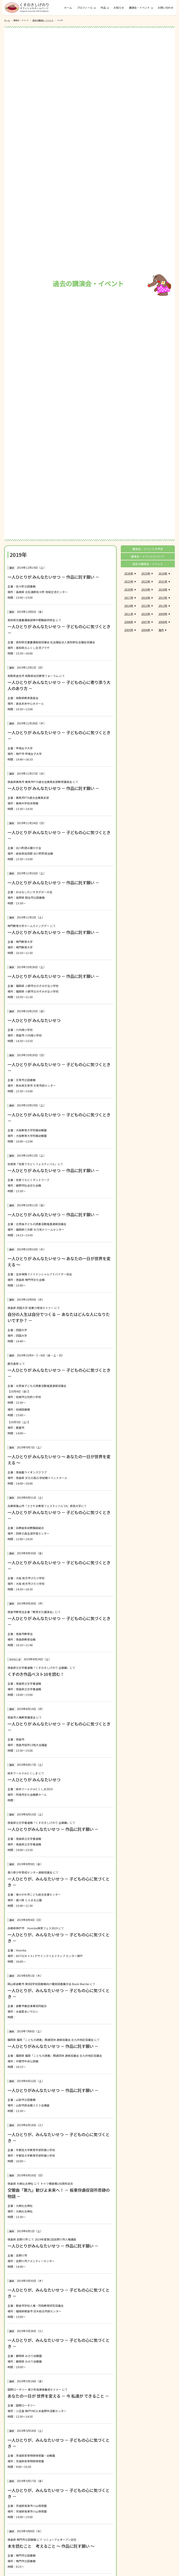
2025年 (145, 573)
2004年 (145, 630)
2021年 (162, 581)
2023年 (128, 581)
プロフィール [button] (85, 7)
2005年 (128, 630)
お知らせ (118, 7)
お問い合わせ (165, 7)
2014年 (128, 606)
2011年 (128, 614)
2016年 (145, 598)
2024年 (162, 573)
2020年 (128, 589)
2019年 (145, 589)
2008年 (128, 622)
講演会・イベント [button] (139, 7)
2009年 (162, 614)
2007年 (145, 622)
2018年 (162, 589)
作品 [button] (103, 7)
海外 (161, 630)
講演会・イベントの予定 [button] (147, 549)
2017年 (128, 598)
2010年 (145, 614)
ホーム (68, 7)
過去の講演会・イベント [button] (147, 564)
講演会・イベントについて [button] (147, 556)
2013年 (145, 606)
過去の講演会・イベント (42, 20)
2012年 (162, 606)
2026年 (128, 573)
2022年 (145, 581)
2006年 (162, 622)
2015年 (162, 598)
